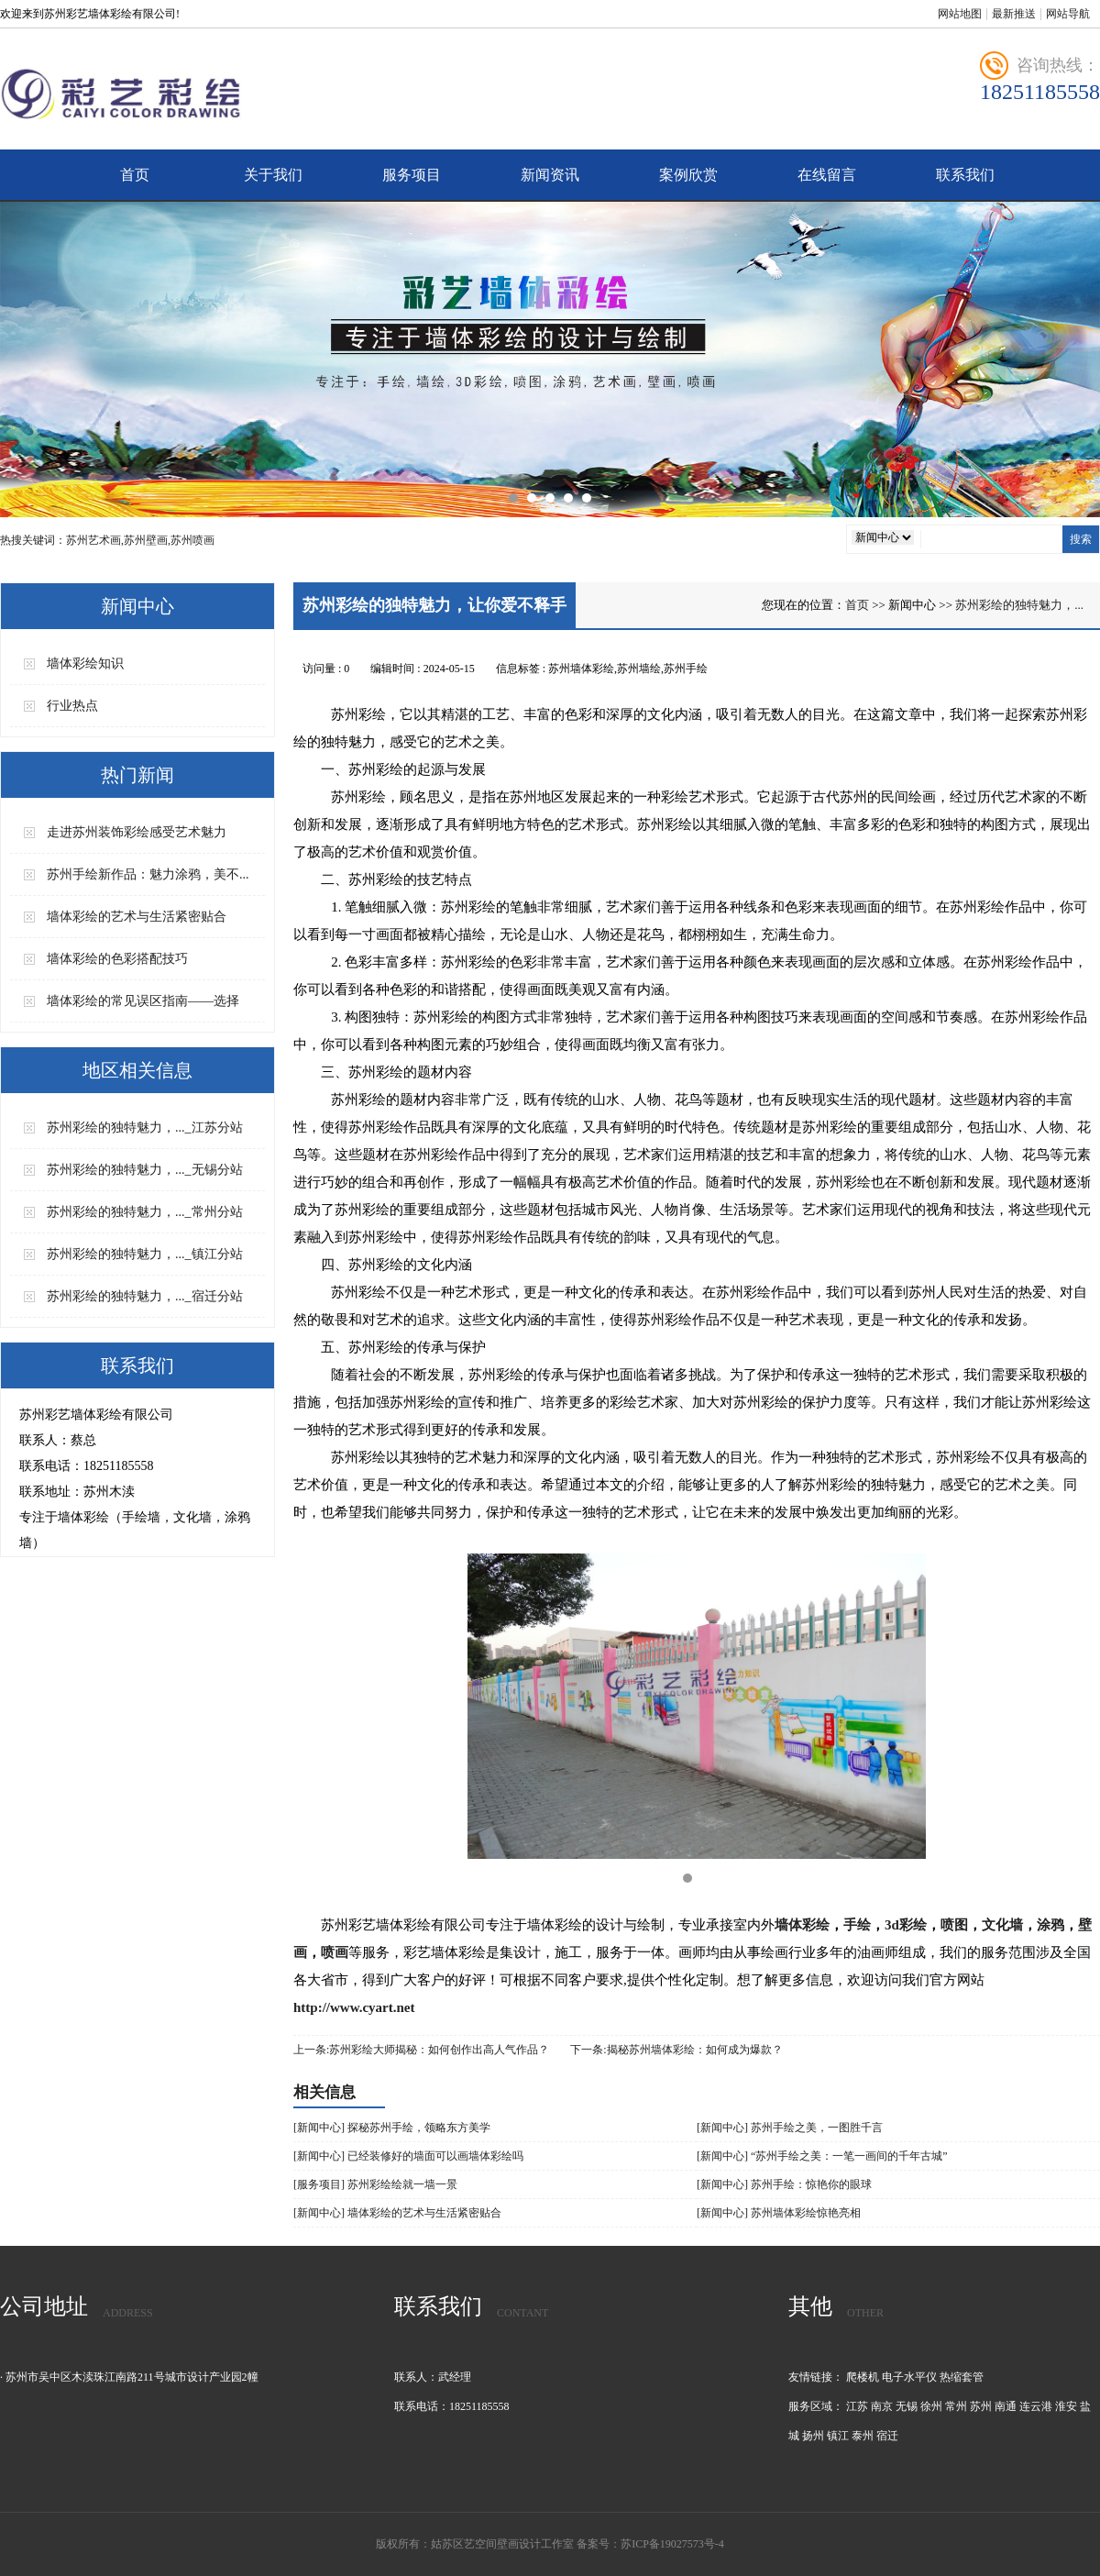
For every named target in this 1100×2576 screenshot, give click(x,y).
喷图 (954, 1925)
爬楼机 (862, 2377)
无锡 (907, 2406)
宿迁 (887, 2435)
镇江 (838, 2435)
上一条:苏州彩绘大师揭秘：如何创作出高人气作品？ (421, 2049)
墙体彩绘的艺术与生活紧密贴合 (136, 916)
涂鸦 (1050, 1925)
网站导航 (1068, 13)
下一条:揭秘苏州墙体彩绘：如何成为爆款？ (676, 2049)
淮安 (1066, 2406)
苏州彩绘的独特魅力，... (1019, 605)
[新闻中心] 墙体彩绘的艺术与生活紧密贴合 (397, 2212)
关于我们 (273, 174)
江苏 (857, 2406)
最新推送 (1014, 13)
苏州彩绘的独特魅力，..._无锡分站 (145, 1170)
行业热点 (72, 706)
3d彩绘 (906, 1925)
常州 (956, 2406)
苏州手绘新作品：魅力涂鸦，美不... (148, 874)
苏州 (981, 2406)
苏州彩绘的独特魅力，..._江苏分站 (145, 1127)
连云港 (1035, 2406)
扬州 (813, 2435)
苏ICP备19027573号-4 (672, 2543)
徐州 (931, 2406)
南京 (882, 2406)
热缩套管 (962, 2377)
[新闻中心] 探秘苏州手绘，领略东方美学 (391, 2127)
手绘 (857, 1925)
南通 (1006, 2406)
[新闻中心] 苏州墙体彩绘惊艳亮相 (779, 2212)
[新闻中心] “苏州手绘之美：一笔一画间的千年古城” (822, 2156)
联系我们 (965, 174)
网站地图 (960, 13)
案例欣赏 (688, 174)
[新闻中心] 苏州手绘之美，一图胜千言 (790, 2127)
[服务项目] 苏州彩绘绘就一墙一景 (375, 2184)
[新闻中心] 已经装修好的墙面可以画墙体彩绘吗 (408, 2156)
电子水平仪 (909, 2377)
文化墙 (1002, 1925)
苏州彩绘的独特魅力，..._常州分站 (145, 1212)
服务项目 (411, 174)
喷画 (334, 1952)
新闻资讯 (550, 174)
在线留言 (827, 174)
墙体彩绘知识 (85, 663)
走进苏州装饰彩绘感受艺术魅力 (136, 832)
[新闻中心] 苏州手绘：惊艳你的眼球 (784, 2184)
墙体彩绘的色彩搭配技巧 (117, 959)
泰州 (863, 2435)
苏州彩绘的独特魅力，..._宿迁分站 (145, 1296)
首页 (134, 174)
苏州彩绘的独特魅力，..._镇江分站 (145, 1254)
